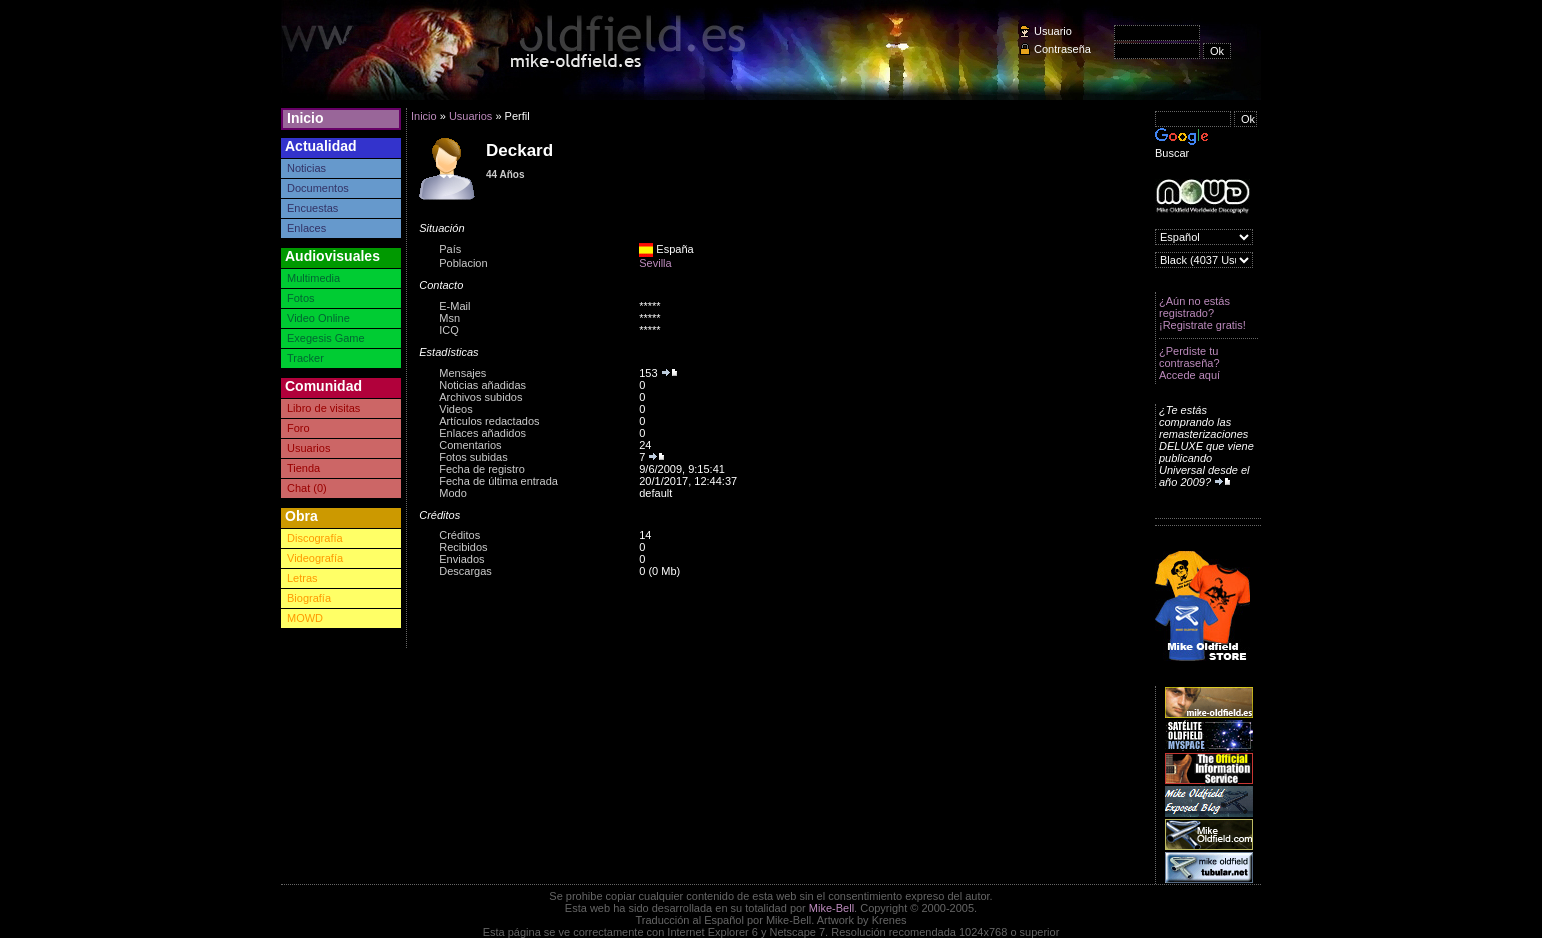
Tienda (303, 468)
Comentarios (470, 445)
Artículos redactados (489, 421)
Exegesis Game (326, 338)
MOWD (305, 618)
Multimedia (313, 278)
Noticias (306, 168)
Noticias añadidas (482, 385)
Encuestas (312, 208)
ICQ (449, 330)
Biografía (309, 598)
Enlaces (306, 228)
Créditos (459, 535)
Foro (298, 428)
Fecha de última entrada (498, 481)
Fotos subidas (473, 457)
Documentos (318, 188)
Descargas (465, 571)
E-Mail (454, 306)
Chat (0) (307, 488)
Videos (455, 409)
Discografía (315, 538)
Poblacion (463, 263)
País (450, 249)
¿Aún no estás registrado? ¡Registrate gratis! (1202, 313)
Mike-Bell (831, 908)
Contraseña (1062, 49)
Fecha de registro (482, 469)
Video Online (318, 318)
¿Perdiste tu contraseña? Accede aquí (1189, 363)
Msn (449, 318)
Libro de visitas (323, 408)
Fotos (301, 298)
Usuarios (308, 448)
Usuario (1053, 31)
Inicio (305, 118)
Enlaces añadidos (482, 433)
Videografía (315, 558)
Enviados (461, 559)
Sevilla (655, 263)
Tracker (305, 358)
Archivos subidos (480, 397)
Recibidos (463, 547)
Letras (302, 578)
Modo (453, 493)
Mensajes (462, 373)
